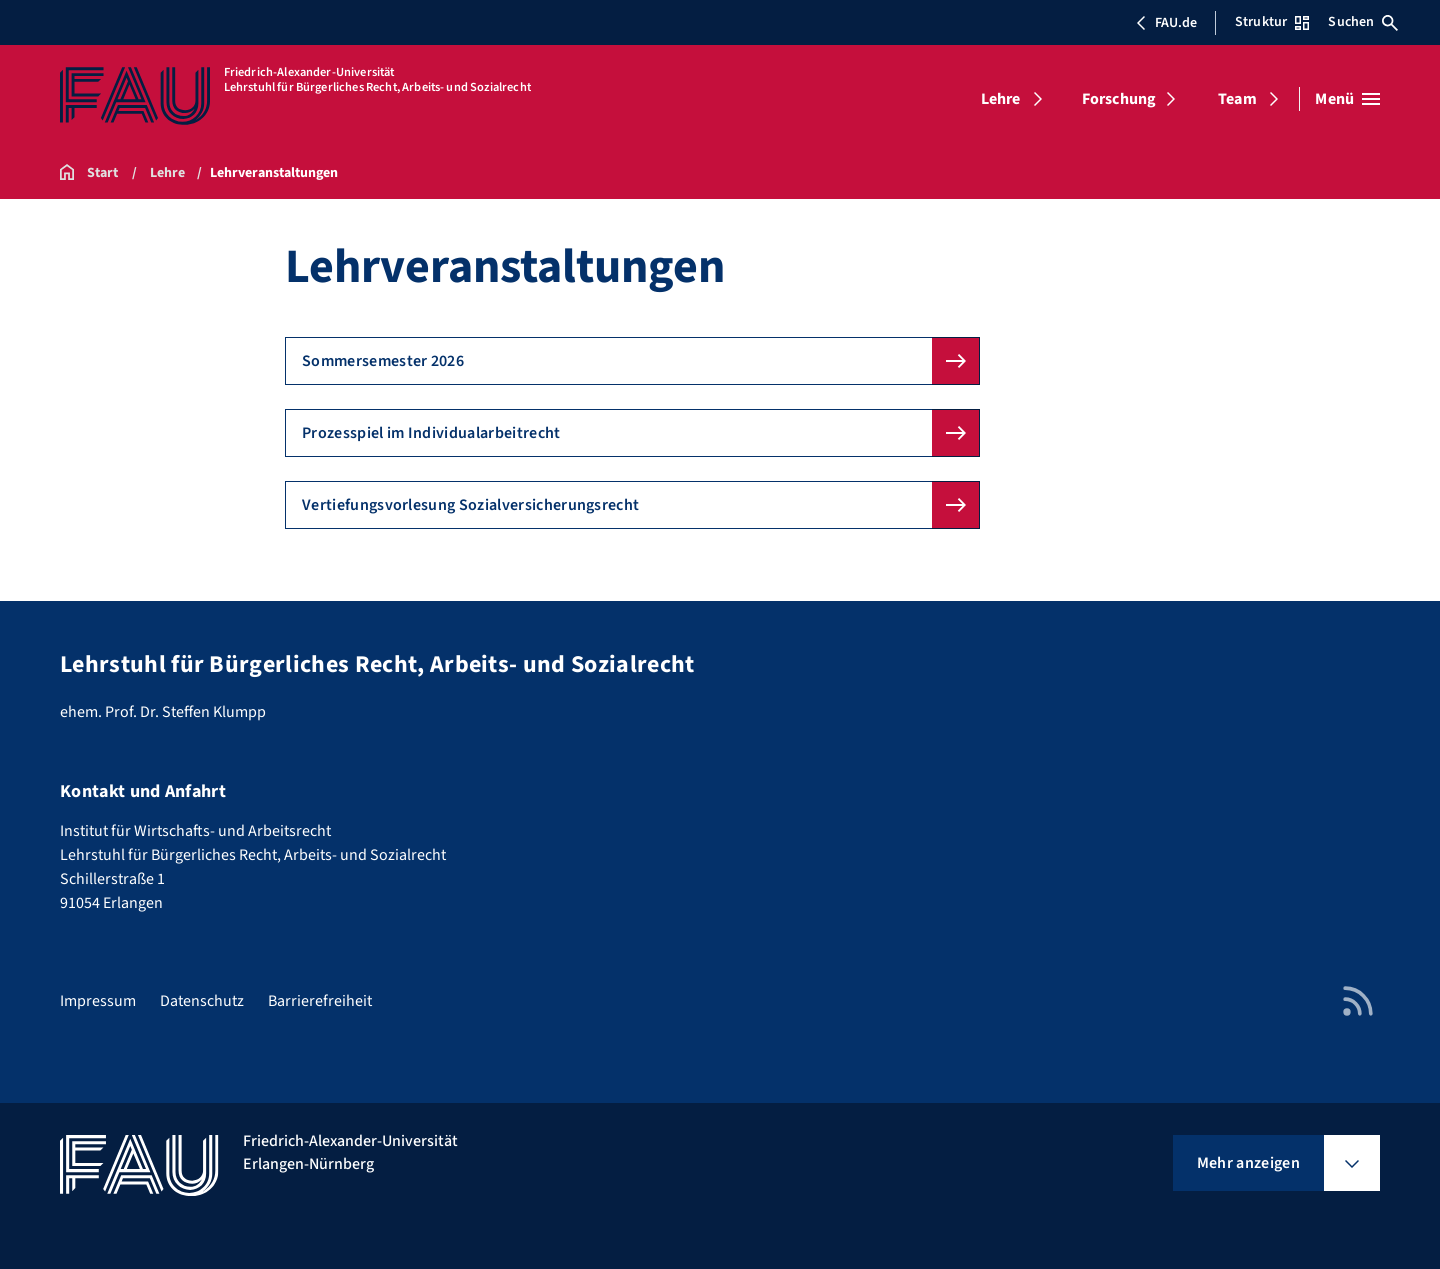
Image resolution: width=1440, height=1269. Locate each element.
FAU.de (1166, 23)
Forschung (1119, 99)
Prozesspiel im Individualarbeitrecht (431, 433)
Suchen (1363, 22)
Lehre (1001, 99)
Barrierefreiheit (320, 1001)
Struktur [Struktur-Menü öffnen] (1272, 22)
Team (1237, 99)
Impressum (98, 1001)
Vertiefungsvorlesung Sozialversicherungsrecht (470, 505)
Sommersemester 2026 (383, 361)
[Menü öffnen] (1347, 99)
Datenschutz (202, 1001)
